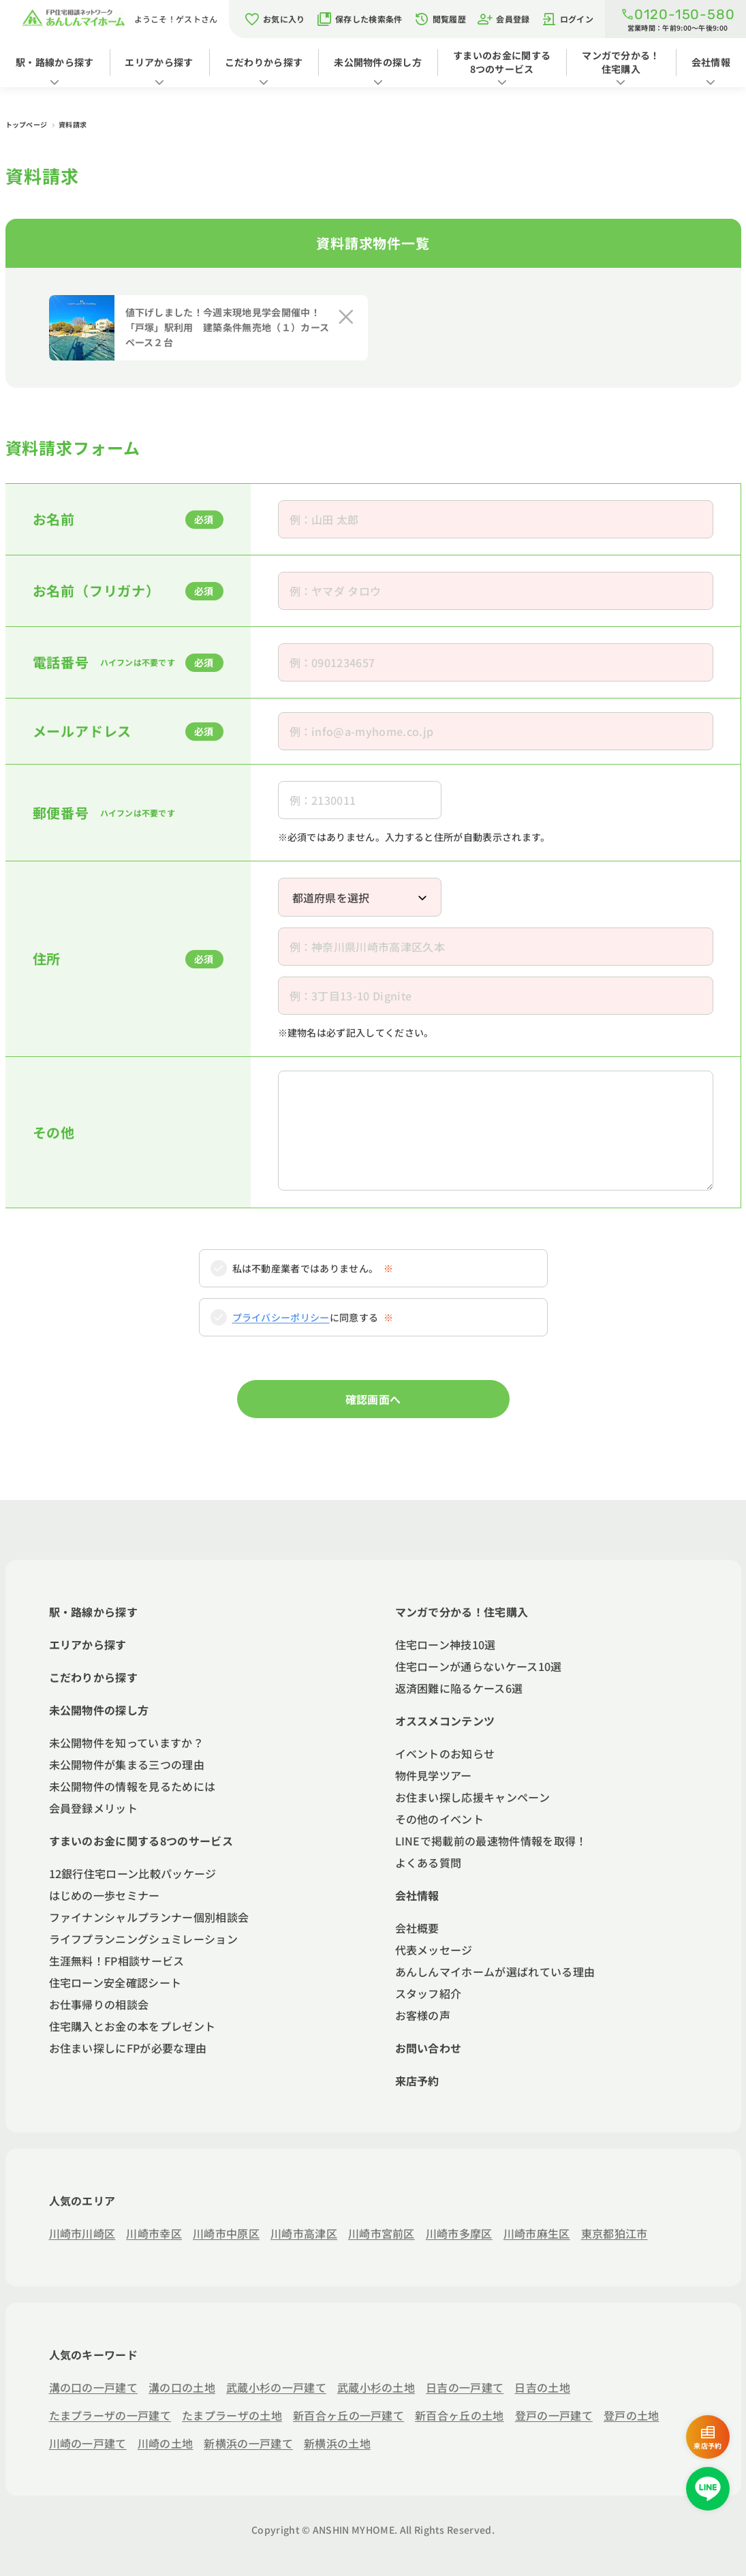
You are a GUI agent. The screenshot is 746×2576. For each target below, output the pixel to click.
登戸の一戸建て (554, 2415)
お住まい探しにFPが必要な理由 (128, 2048)
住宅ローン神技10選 (445, 1644)
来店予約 (417, 2080)
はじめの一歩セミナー (104, 1895)
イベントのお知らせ (445, 1753)
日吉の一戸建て (464, 2387)
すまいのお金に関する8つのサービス (501, 62)
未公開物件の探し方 (378, 62)
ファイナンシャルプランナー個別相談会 (149, 1917)
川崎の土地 (165, 2443)
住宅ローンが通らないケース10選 (478, 1666)
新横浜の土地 (337, 2443)
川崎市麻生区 (536, 2233)
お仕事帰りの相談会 (99, 2004)
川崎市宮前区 (381, 2233)
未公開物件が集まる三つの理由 (126, 1764)
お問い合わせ (428, 2048)
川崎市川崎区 (82, 2233)
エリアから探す (159, 62)
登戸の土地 (631, 2415)
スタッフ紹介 (428, 1993)
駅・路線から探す (55, 62)
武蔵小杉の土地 (376, 2387)
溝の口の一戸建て (93, 2387)
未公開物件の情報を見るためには (132, 1786)
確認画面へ (373, 1399)
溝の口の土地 (182, 2387)
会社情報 (710, 62)
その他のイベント (439, 1819)
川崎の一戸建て (88, 2443)
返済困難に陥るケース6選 (459, 1688)
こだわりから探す (264, 62)
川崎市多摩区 (459, 2233)
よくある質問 (428, 1862)
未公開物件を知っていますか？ (126, 1742)
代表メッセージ (434, 1950)
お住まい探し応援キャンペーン (472, 1797)
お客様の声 (423, 2015)
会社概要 (417, 1928)
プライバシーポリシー (281, 1317)
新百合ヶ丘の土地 (459, 2415)
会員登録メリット (93, 1808)
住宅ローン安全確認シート (115, 1982)
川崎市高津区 (303, 2233)
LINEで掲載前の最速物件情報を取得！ (491, 1841)
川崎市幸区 (154, 2233)
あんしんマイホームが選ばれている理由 (495, 1971)
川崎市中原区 (226, 2233)
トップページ (27, 124)
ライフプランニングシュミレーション (143, 1939)
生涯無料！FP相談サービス (117, 1960)
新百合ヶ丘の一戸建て (348, 2415)
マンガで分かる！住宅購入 (621, 62)
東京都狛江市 (614, 2233)
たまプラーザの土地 (232, 2415)
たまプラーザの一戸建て (110, 2415)
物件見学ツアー (433, 1775)
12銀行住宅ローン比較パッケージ (133, 1873)
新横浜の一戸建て (248, 2443)
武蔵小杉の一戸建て (276, 2387)
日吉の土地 (542, 2387)
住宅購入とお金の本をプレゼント (132, 2026)
